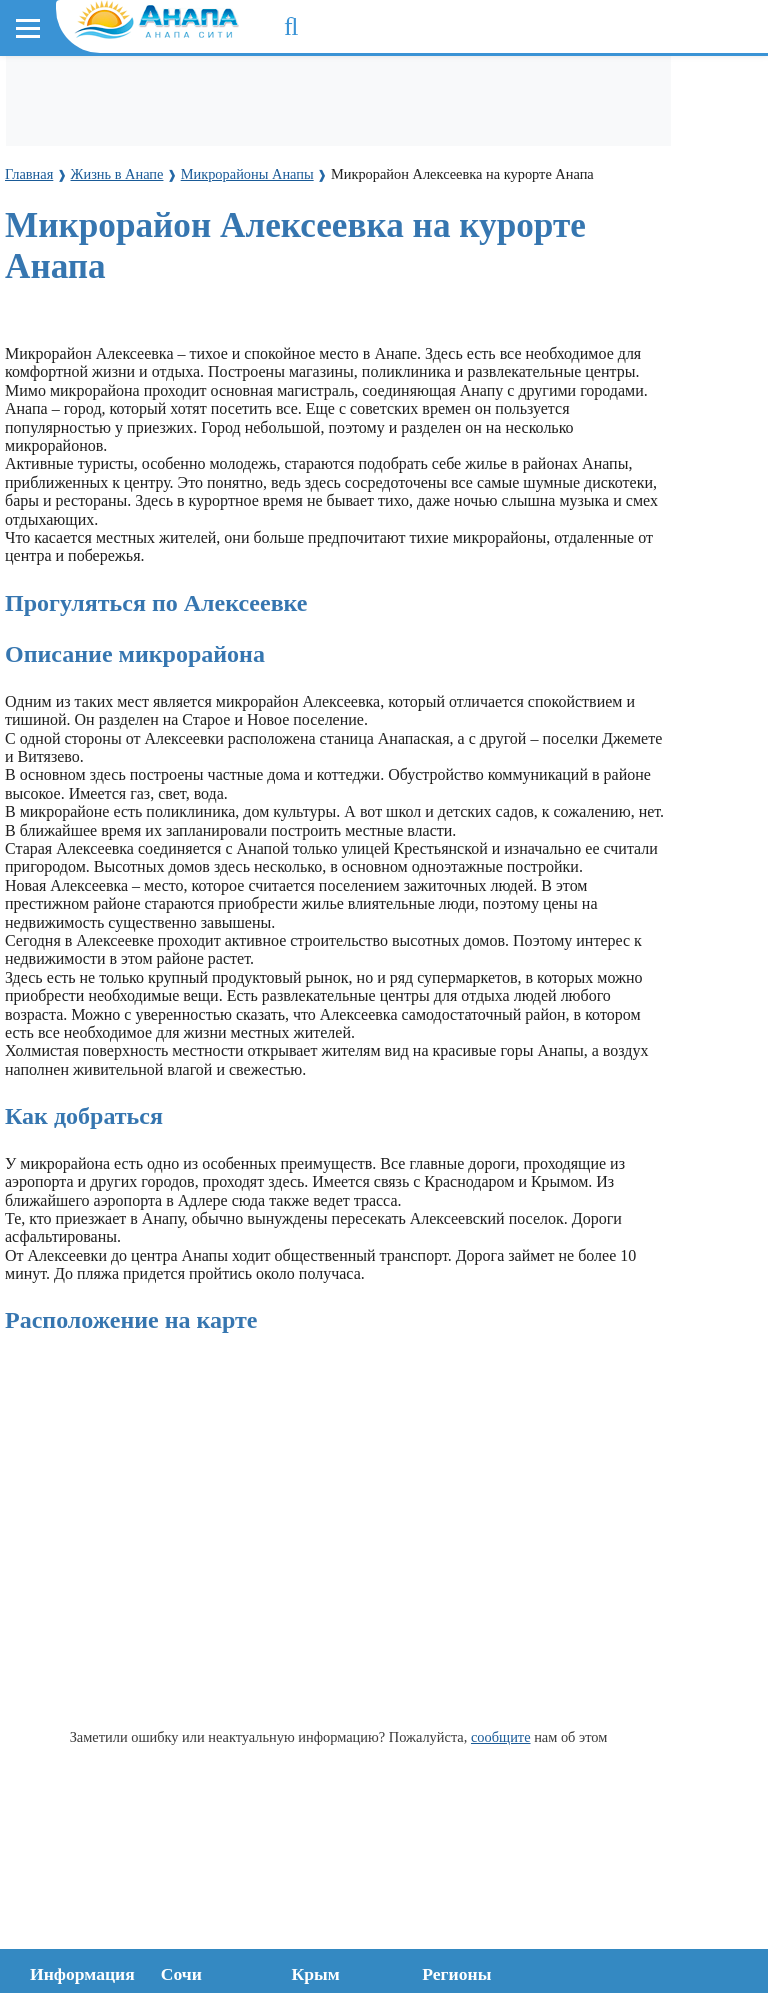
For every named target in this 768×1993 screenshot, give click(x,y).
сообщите (501, 1737)
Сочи (181, 1974)
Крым (316, 1974)
